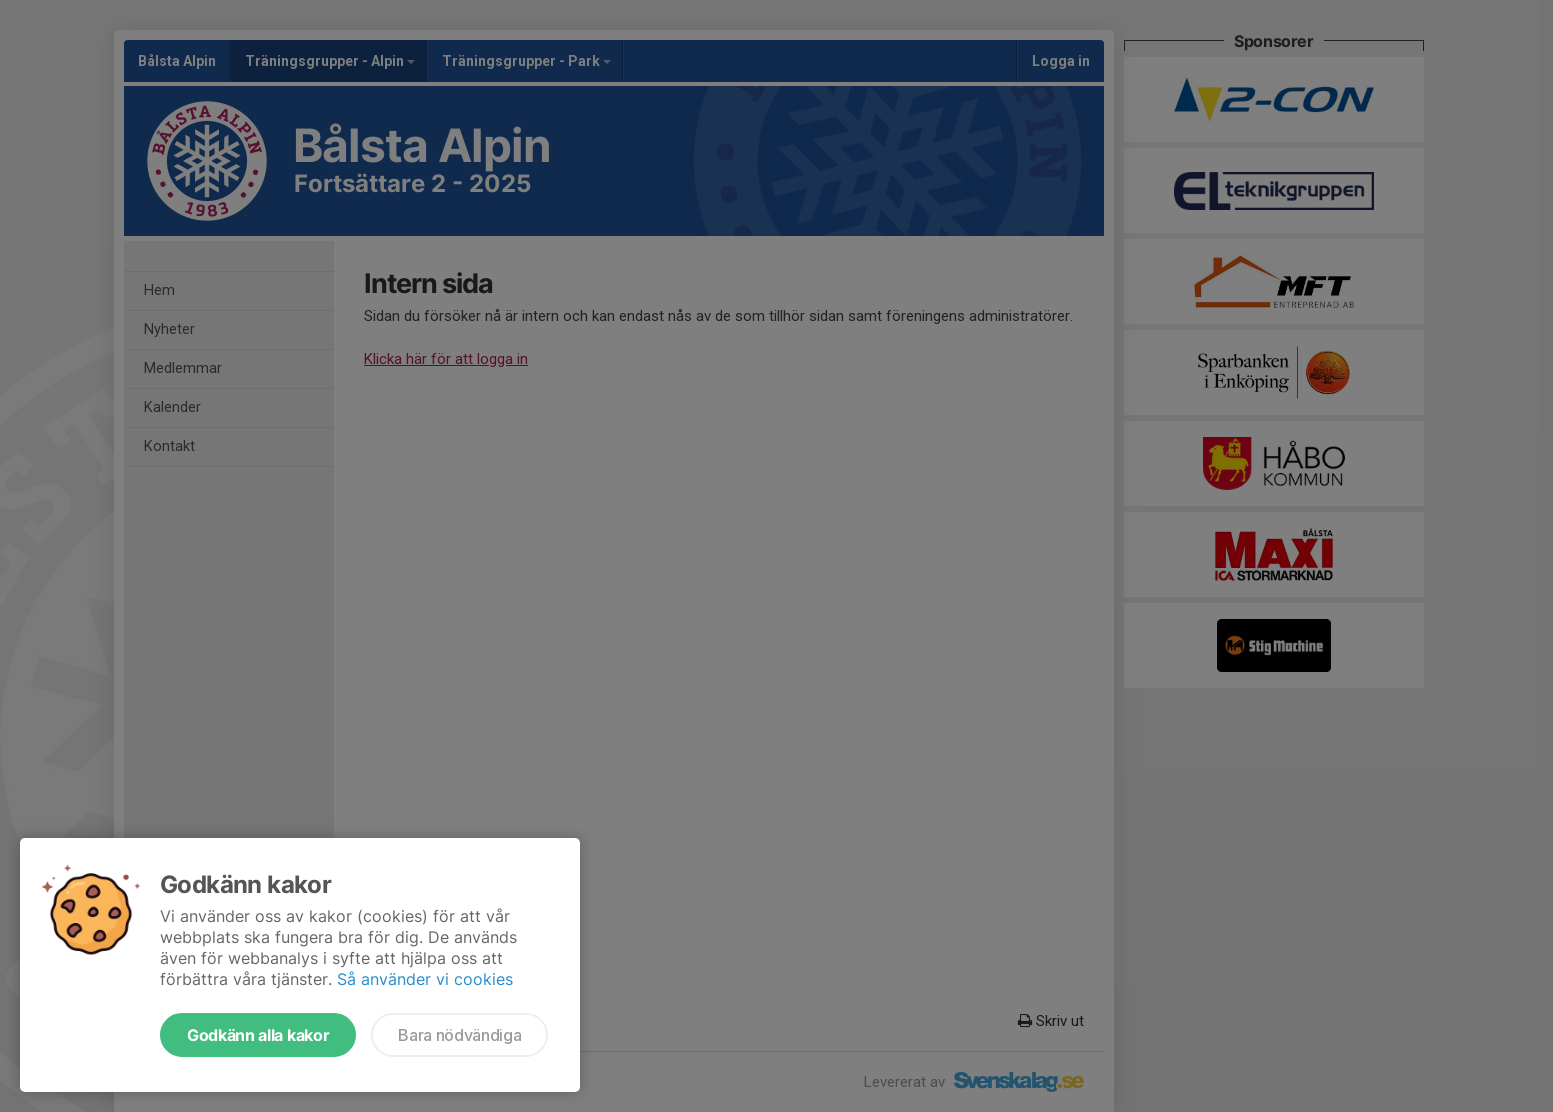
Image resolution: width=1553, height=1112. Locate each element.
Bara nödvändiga (459, 1035)
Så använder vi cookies (425, 979)
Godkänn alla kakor (258, 1035)
